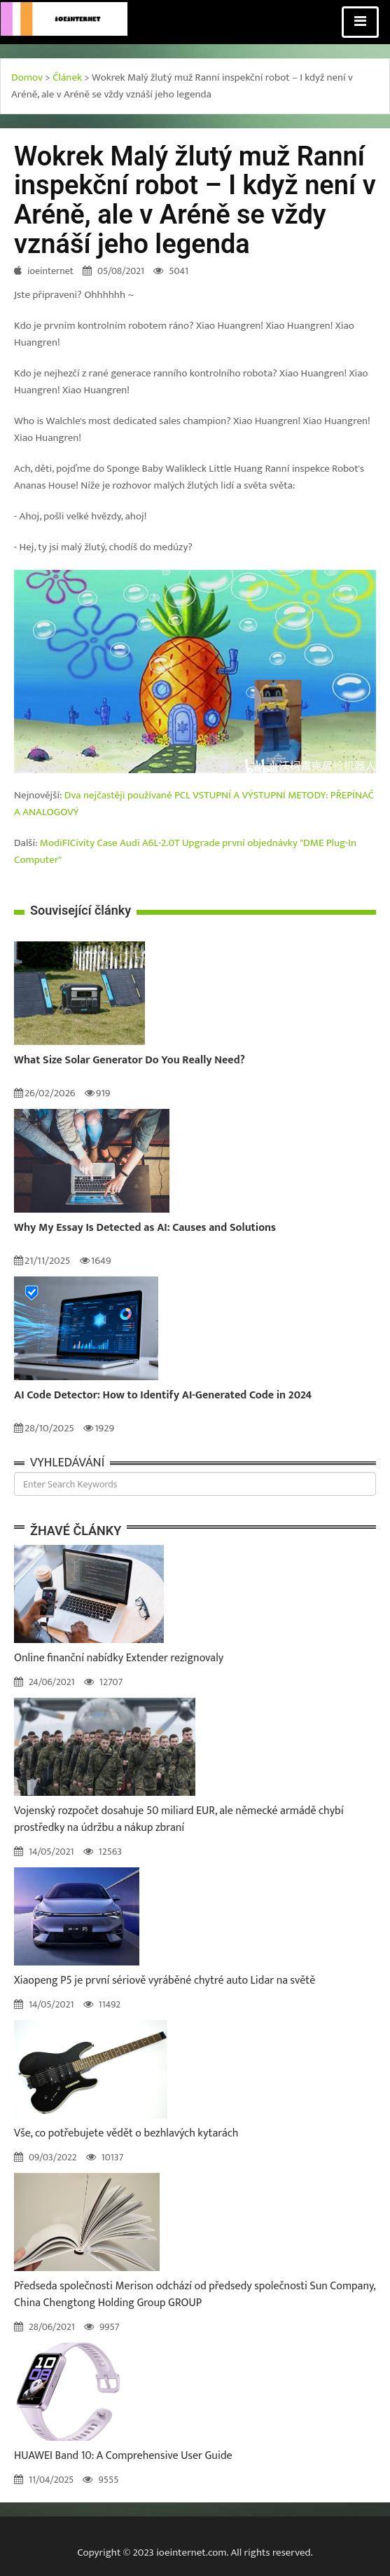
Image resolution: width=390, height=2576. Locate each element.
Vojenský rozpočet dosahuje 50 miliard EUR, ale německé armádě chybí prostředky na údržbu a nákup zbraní (179, 1819)
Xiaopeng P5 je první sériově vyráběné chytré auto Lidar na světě (164, 1980)
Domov (27, 77)
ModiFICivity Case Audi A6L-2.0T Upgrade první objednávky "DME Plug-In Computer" (185, 851)
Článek (67, 77)
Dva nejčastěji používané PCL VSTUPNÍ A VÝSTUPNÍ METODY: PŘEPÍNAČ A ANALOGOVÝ (194, 803)
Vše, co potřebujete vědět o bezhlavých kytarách (126, 2133)
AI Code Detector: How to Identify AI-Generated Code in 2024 (163, 1395)
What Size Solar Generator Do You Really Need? (129, 1060)
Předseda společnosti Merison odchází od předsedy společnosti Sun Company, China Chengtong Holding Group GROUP (194, 2294)
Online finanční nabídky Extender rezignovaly (118, 1658)
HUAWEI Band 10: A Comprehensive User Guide (123, 2455)
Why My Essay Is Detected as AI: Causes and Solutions (145, 1228)
